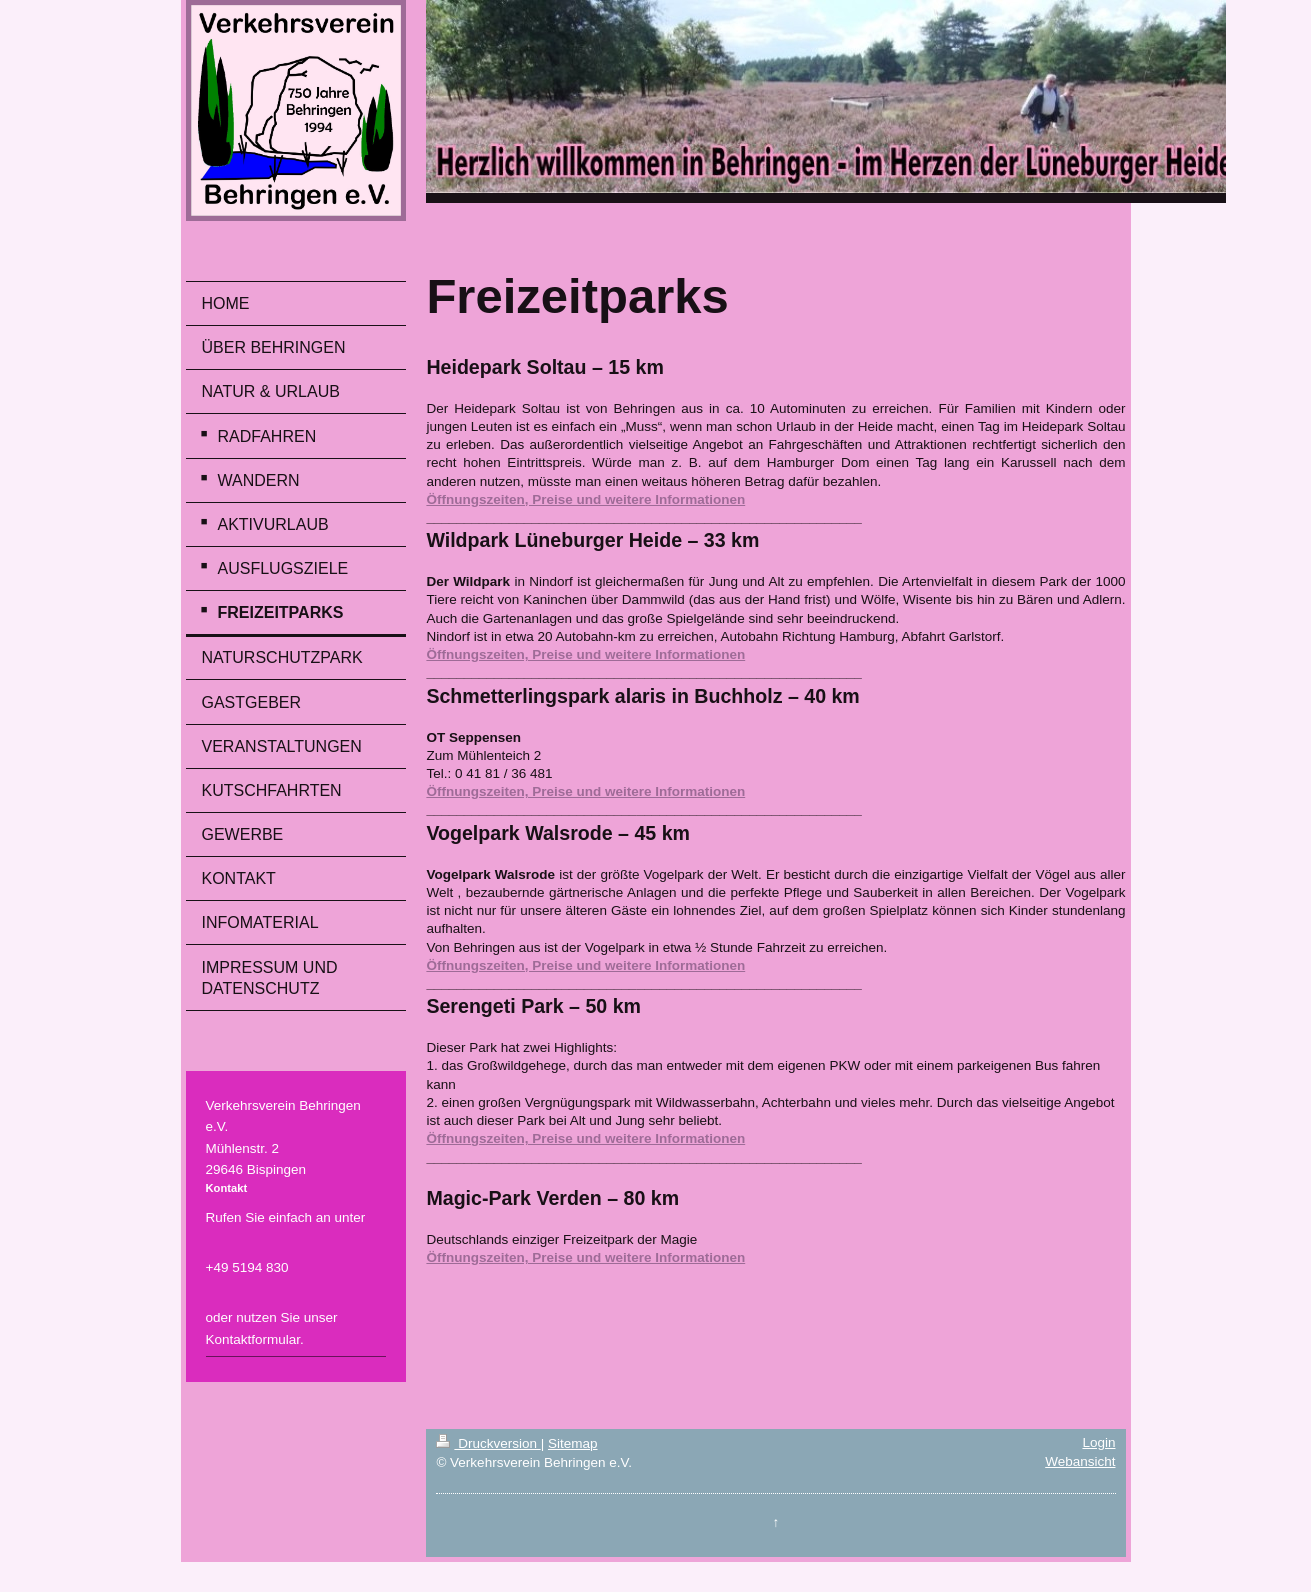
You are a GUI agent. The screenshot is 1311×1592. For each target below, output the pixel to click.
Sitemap (573, 1443)
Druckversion (488, 1443)
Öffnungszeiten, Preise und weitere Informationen (585, 499)
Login (1098, 1442)
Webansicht (1080, 1461)
